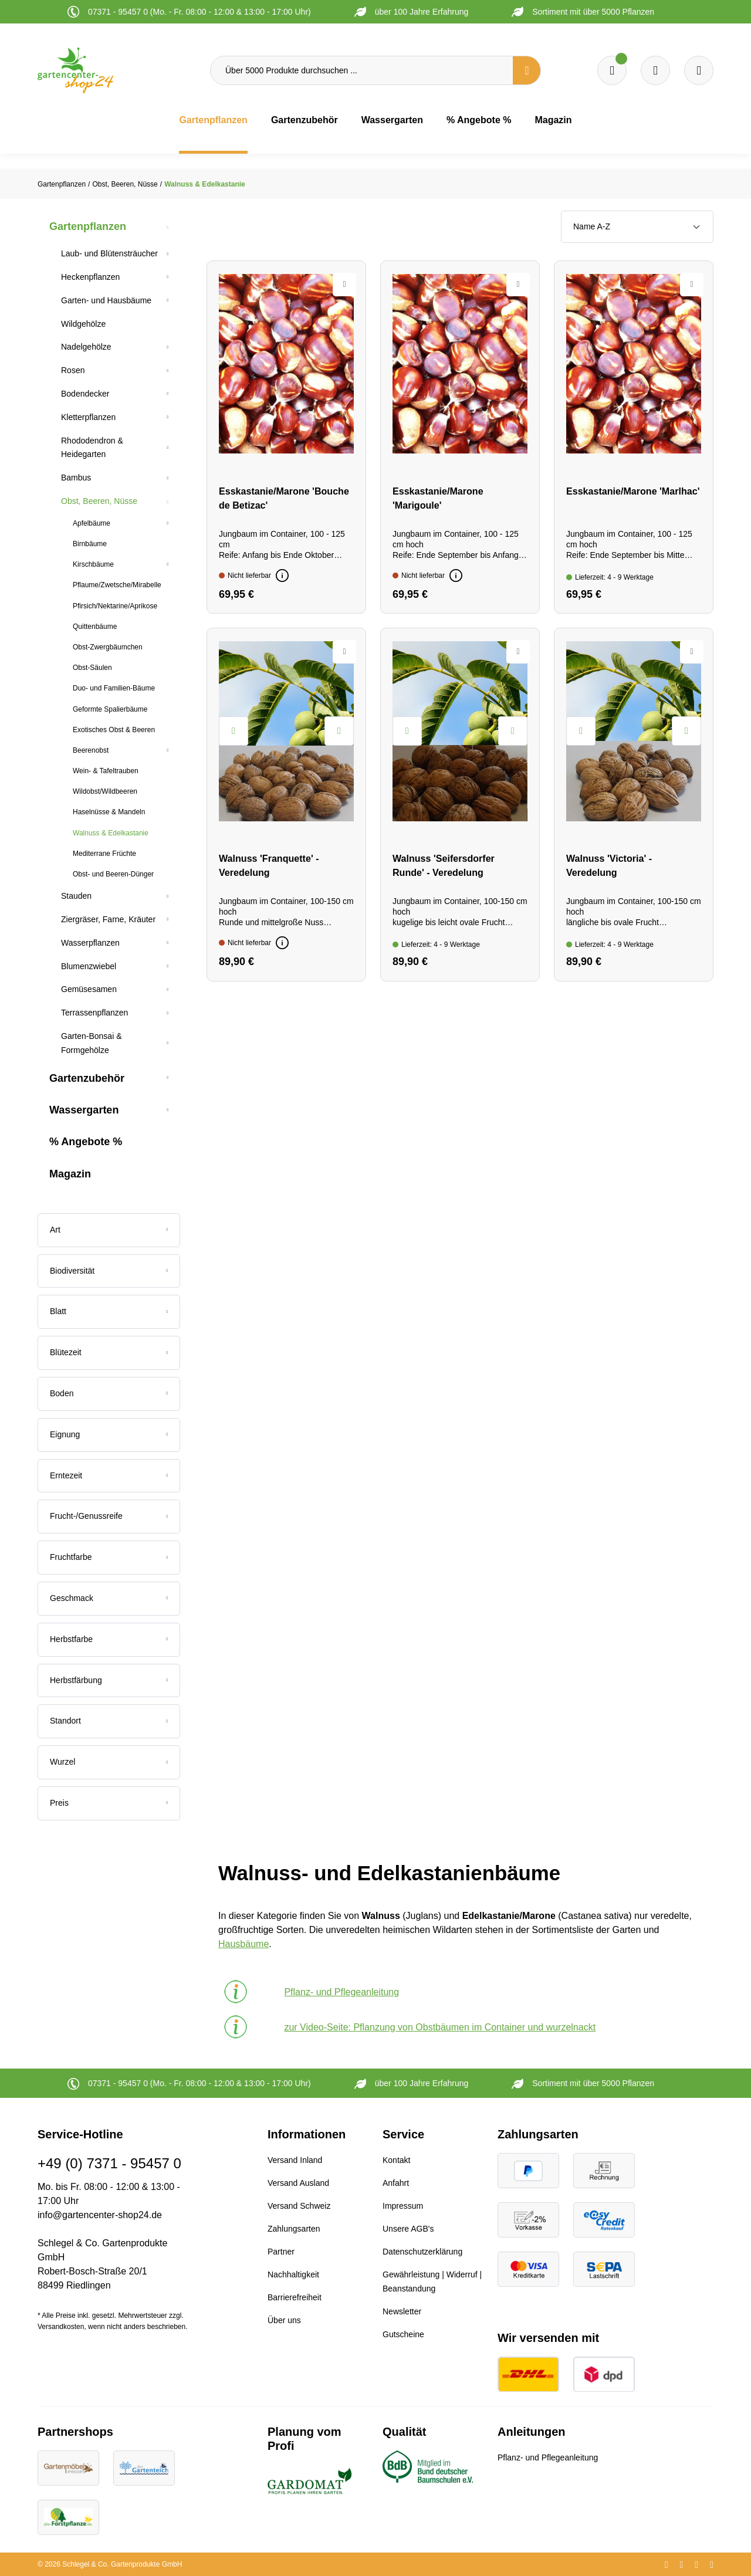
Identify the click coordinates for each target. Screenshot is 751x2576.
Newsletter (402, 2311)
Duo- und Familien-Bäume (114, 688)
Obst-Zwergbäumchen (108, 647)
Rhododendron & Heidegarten (92, 447)
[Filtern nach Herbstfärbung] (109, 1681)
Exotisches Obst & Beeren (114, 730)
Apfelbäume (91, 523)
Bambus (76, 477)
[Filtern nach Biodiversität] (109, 1271)
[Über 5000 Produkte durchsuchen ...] (361, 70)
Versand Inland (295, 2160)
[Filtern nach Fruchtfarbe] (109, 1558)
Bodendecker (85, 393)
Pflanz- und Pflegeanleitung (548, 2457)
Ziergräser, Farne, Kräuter (108, 919)
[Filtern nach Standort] (109, 1721)
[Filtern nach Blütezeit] (109, 1353)
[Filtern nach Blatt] (109, 1312)
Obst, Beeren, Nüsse (99, 501)
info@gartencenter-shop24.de (100, 2215)
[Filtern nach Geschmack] (109, 1599)
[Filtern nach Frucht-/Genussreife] (109, 1516)
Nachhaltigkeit (293, 2274)
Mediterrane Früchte (104, 853)
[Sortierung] (637, 227)
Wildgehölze (83, 324)
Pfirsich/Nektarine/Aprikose (115, 606)
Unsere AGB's (408, 2228)
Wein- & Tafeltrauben (105, 771)
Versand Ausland (298, 2183)
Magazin (70, 1174)
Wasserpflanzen (90, 942)
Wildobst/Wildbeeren (105, 791)
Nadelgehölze (86, 346)
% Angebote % (85, 1141)
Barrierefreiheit (295, 2297)
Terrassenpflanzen (94, 1012)
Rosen (72, 370)
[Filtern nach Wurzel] (109, 1762)
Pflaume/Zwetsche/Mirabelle (117, 585)
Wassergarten (84, 1110)
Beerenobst (91, 750)
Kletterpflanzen (88, 417)
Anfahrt (396, 2183)
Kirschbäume (93, 564)
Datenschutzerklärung (422, 2251)
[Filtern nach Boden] (109, 1394)
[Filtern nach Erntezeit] (109, 1476)
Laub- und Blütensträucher (109, 253)
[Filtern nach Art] (109, 1230)
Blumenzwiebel (88, 966)
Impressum (403, 2206)
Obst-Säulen (92, 668)
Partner (281, 2251)
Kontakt (396, 2160)
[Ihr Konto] (698, 70)
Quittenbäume (95, 626)
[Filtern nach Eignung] (109, 1435)
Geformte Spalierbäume (110, 709)
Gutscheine (403, 2334)
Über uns (284, 2320)
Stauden (76, 896)
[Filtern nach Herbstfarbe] (109, 1640)
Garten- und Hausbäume (106, 300)
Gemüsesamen (89, 989)
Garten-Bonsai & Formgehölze (91, 1043)
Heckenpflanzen (90, 277)
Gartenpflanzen (87, 226)
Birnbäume (90, 544)
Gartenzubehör (86, 1078)
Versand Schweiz (299, 2206)
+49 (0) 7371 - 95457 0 (109, 2163)
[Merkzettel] (612, 70)
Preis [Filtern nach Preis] (109, 1802)
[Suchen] (527, 70)
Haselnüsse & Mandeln (109, 812)
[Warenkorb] (655, 70)
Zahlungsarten (294, 2228)
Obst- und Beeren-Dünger (113, 874)
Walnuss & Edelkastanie (110, 833)
